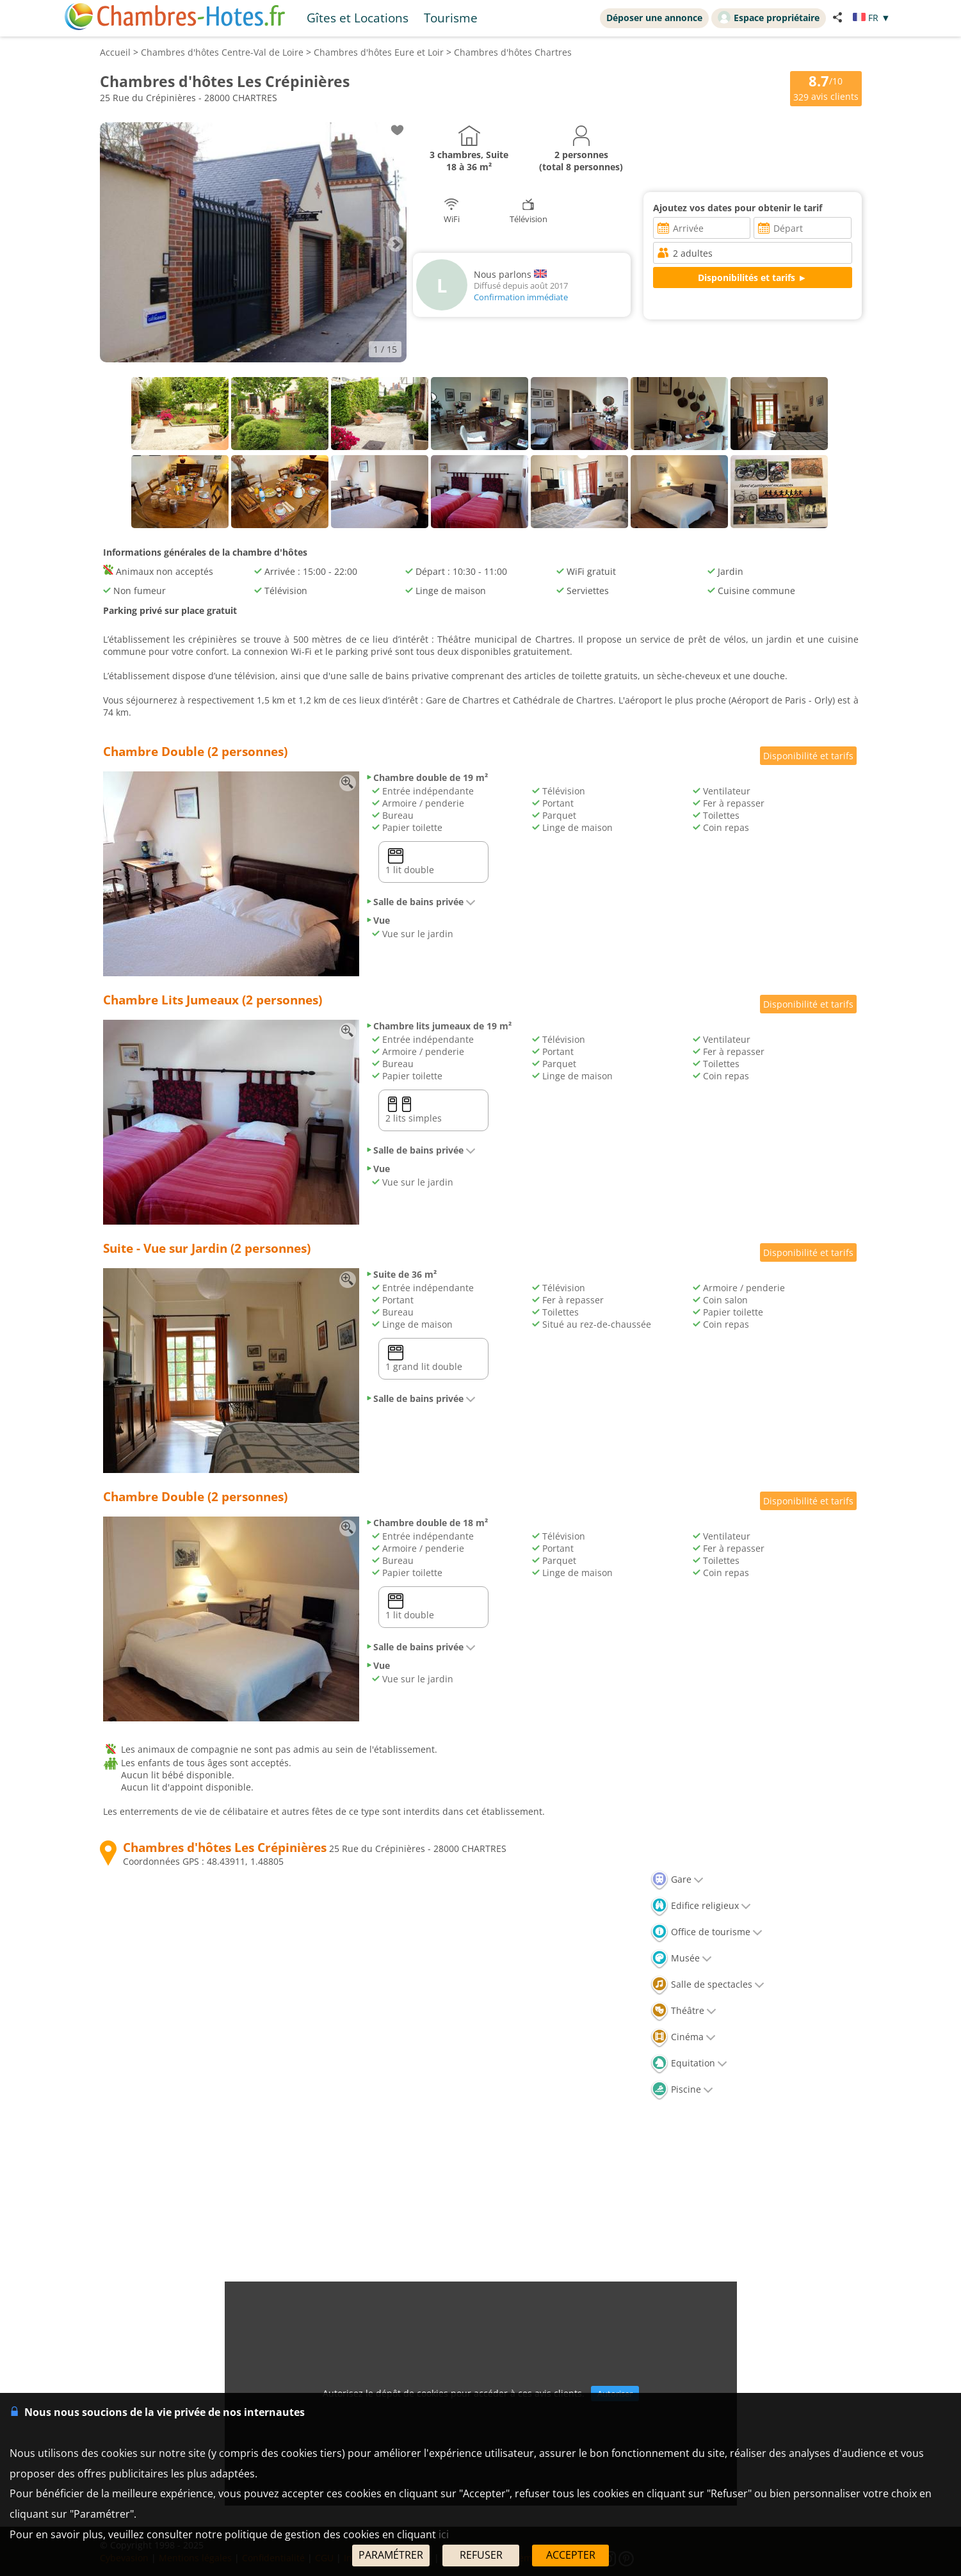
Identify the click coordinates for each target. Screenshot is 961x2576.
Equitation (688, 2063)
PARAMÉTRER (391, 2555)
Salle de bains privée (421, 902)
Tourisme (451, 18)
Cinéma (683, 2037)
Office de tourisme (706, 1932)
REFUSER (481, 2555)
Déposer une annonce (654, 18)
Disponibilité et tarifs (808, 756)
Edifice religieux (700, 1905)
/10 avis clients (826, 87)
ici (444, 2534)
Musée (681, 1958)
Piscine (681, 2089)
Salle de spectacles (707, 1984)
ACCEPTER (570, 2555)
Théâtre (683, 2010)
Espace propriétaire (769, 17)
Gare (677, 1879)
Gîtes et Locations (357, 18)
